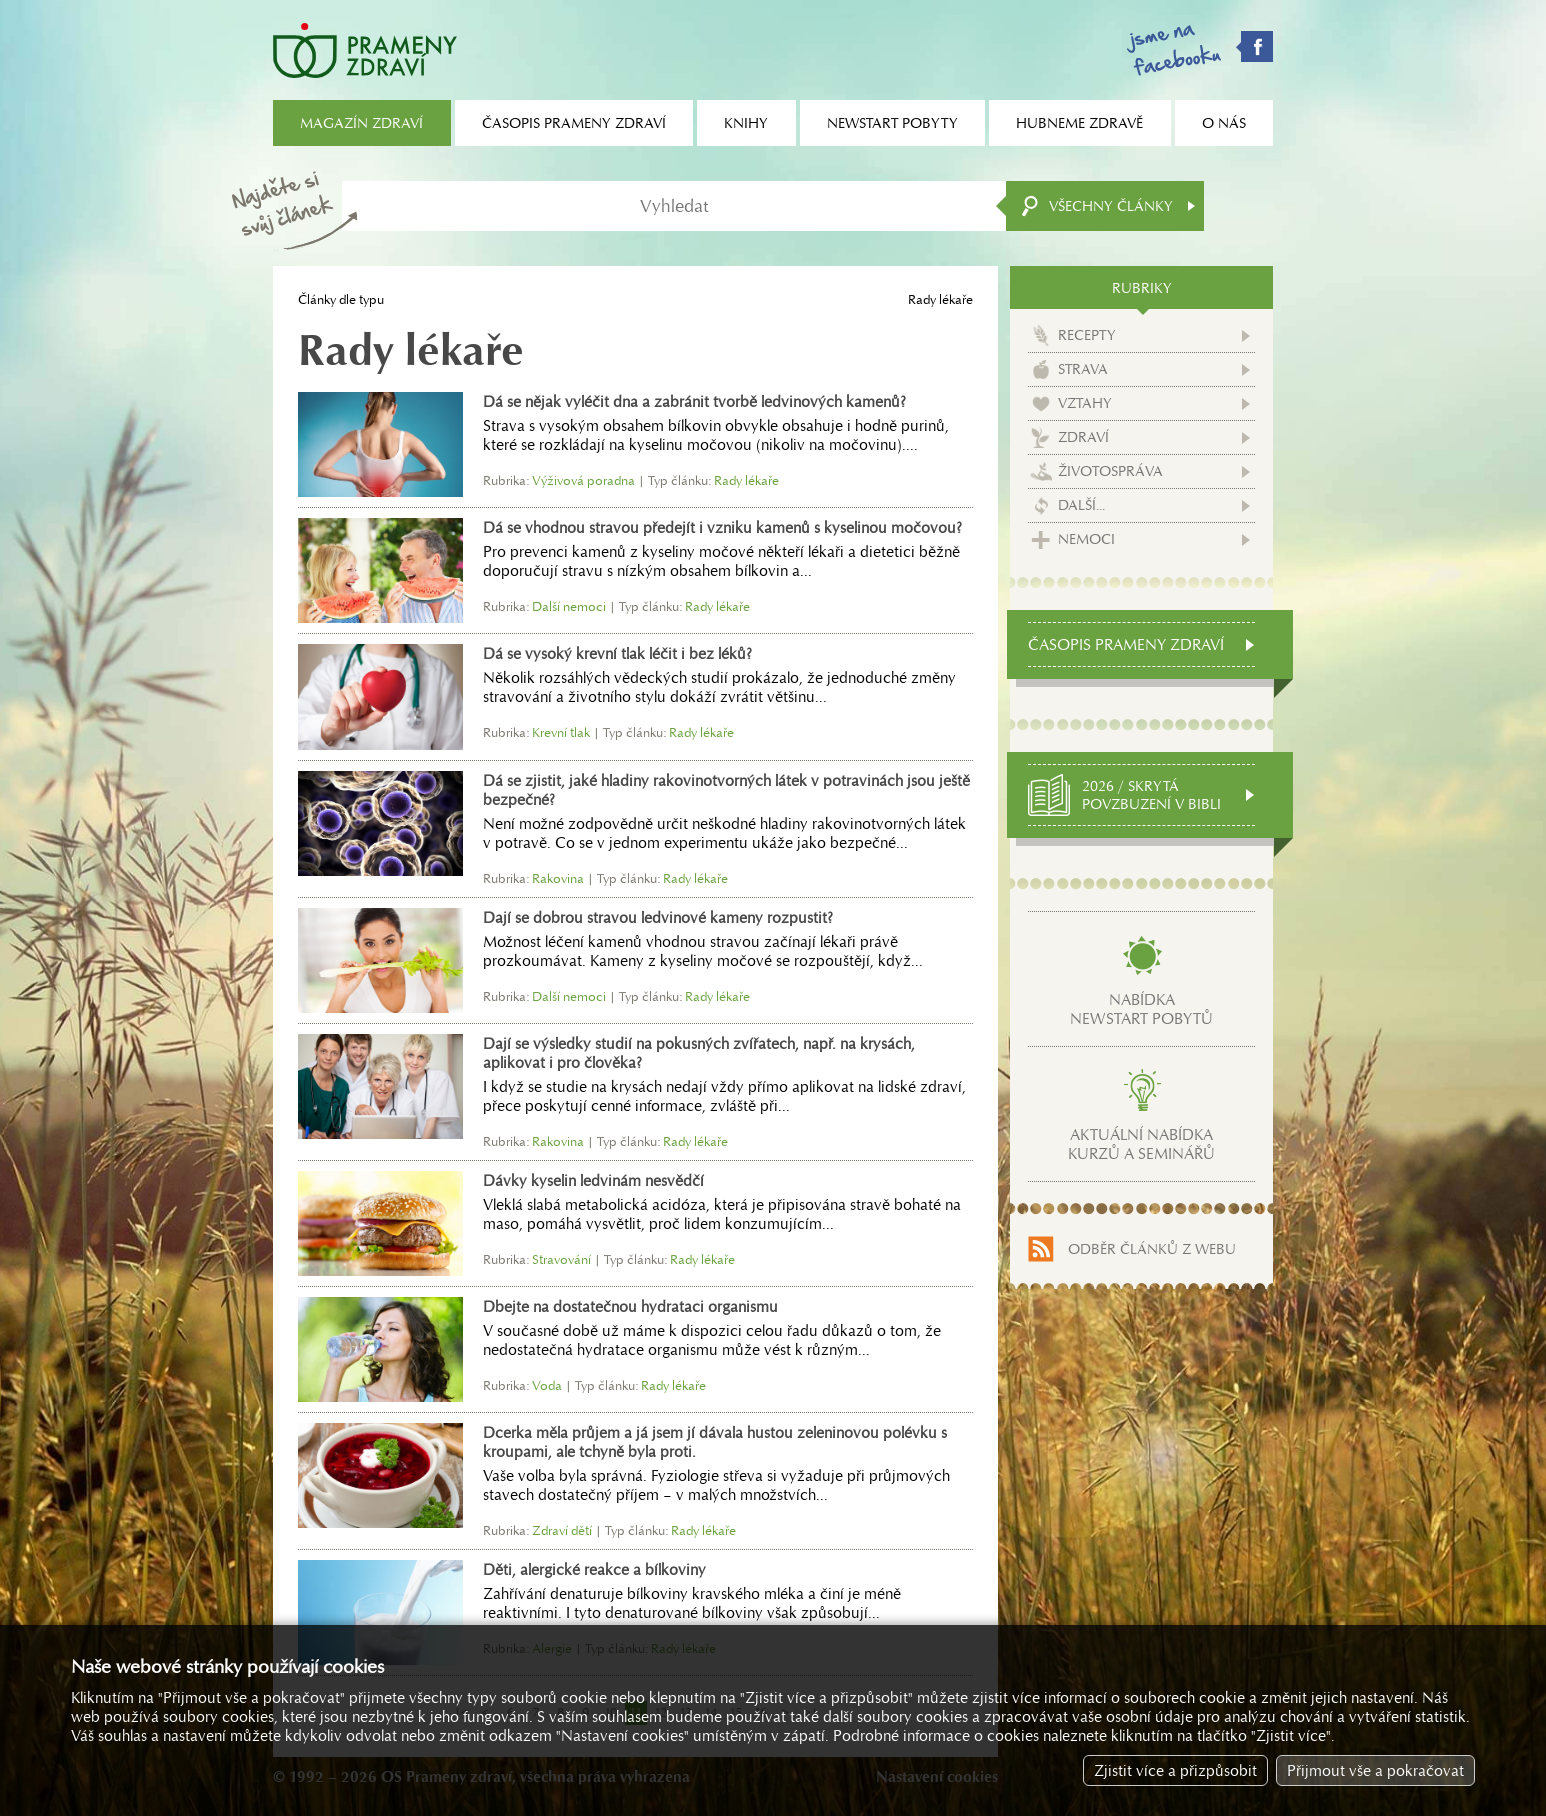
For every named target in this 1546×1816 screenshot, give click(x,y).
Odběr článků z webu (1152, 1249)
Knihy (746, 123)
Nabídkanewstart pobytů (1141, 1009)
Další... (1081, 505)
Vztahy (1085, 403)
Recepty (1087, 335)
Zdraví (1083, 437)
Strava (1083, 369)
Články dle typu (341, 299)
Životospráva (1110, 471)
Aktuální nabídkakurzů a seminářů (1141, 1144)
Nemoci (1086, 539)
